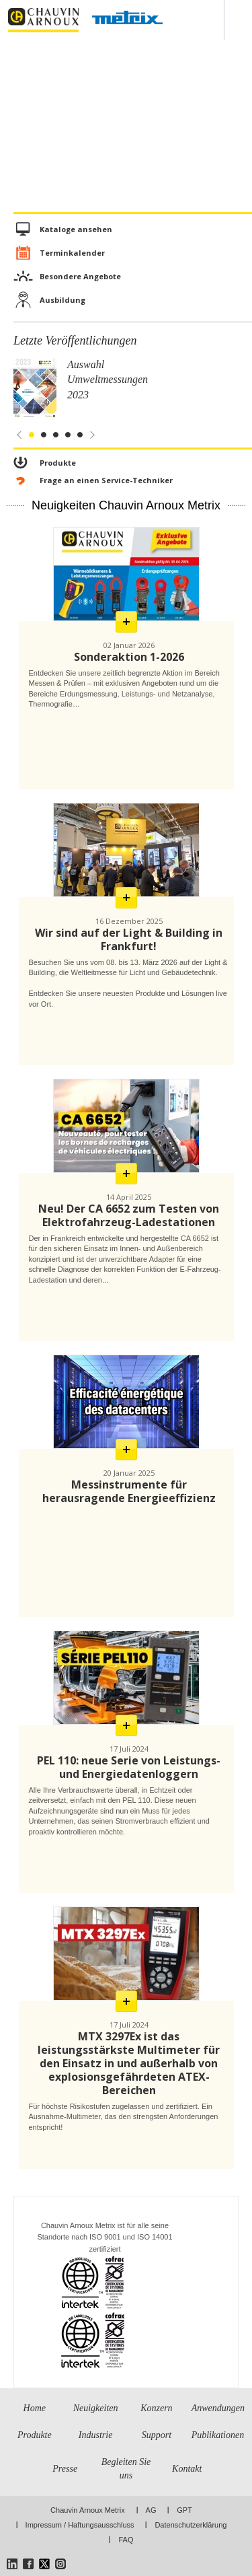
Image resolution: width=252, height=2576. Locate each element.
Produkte (58, 463)
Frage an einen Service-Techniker (106, 480)
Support (156, 2435)
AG (151, 2510)
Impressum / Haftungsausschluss (80, 2525)
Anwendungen (218, 2408)
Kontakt (187, 2469)
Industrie (96, 2435)
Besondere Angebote (80, 276)
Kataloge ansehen (76, 229)
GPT (184, 2510)
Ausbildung (62, 300)
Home (35, 2408)
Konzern (156, 2408)
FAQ (125, 2540)
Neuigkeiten (95, 2408)
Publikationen (218, 2435)
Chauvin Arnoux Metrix (87, 2510)
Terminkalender (72, 253)
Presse (64, 2469)
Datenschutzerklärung (190, 2525)
